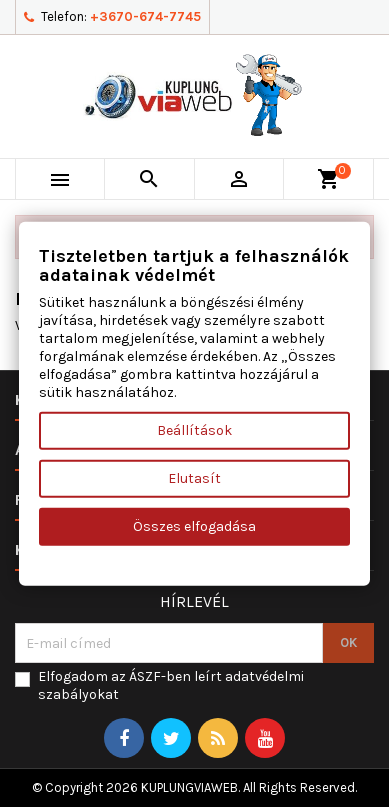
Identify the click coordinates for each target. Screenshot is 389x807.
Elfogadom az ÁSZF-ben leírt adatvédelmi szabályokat (171, 685)
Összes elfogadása (194, 526)
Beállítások (194, 430)
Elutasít (194, 478)
